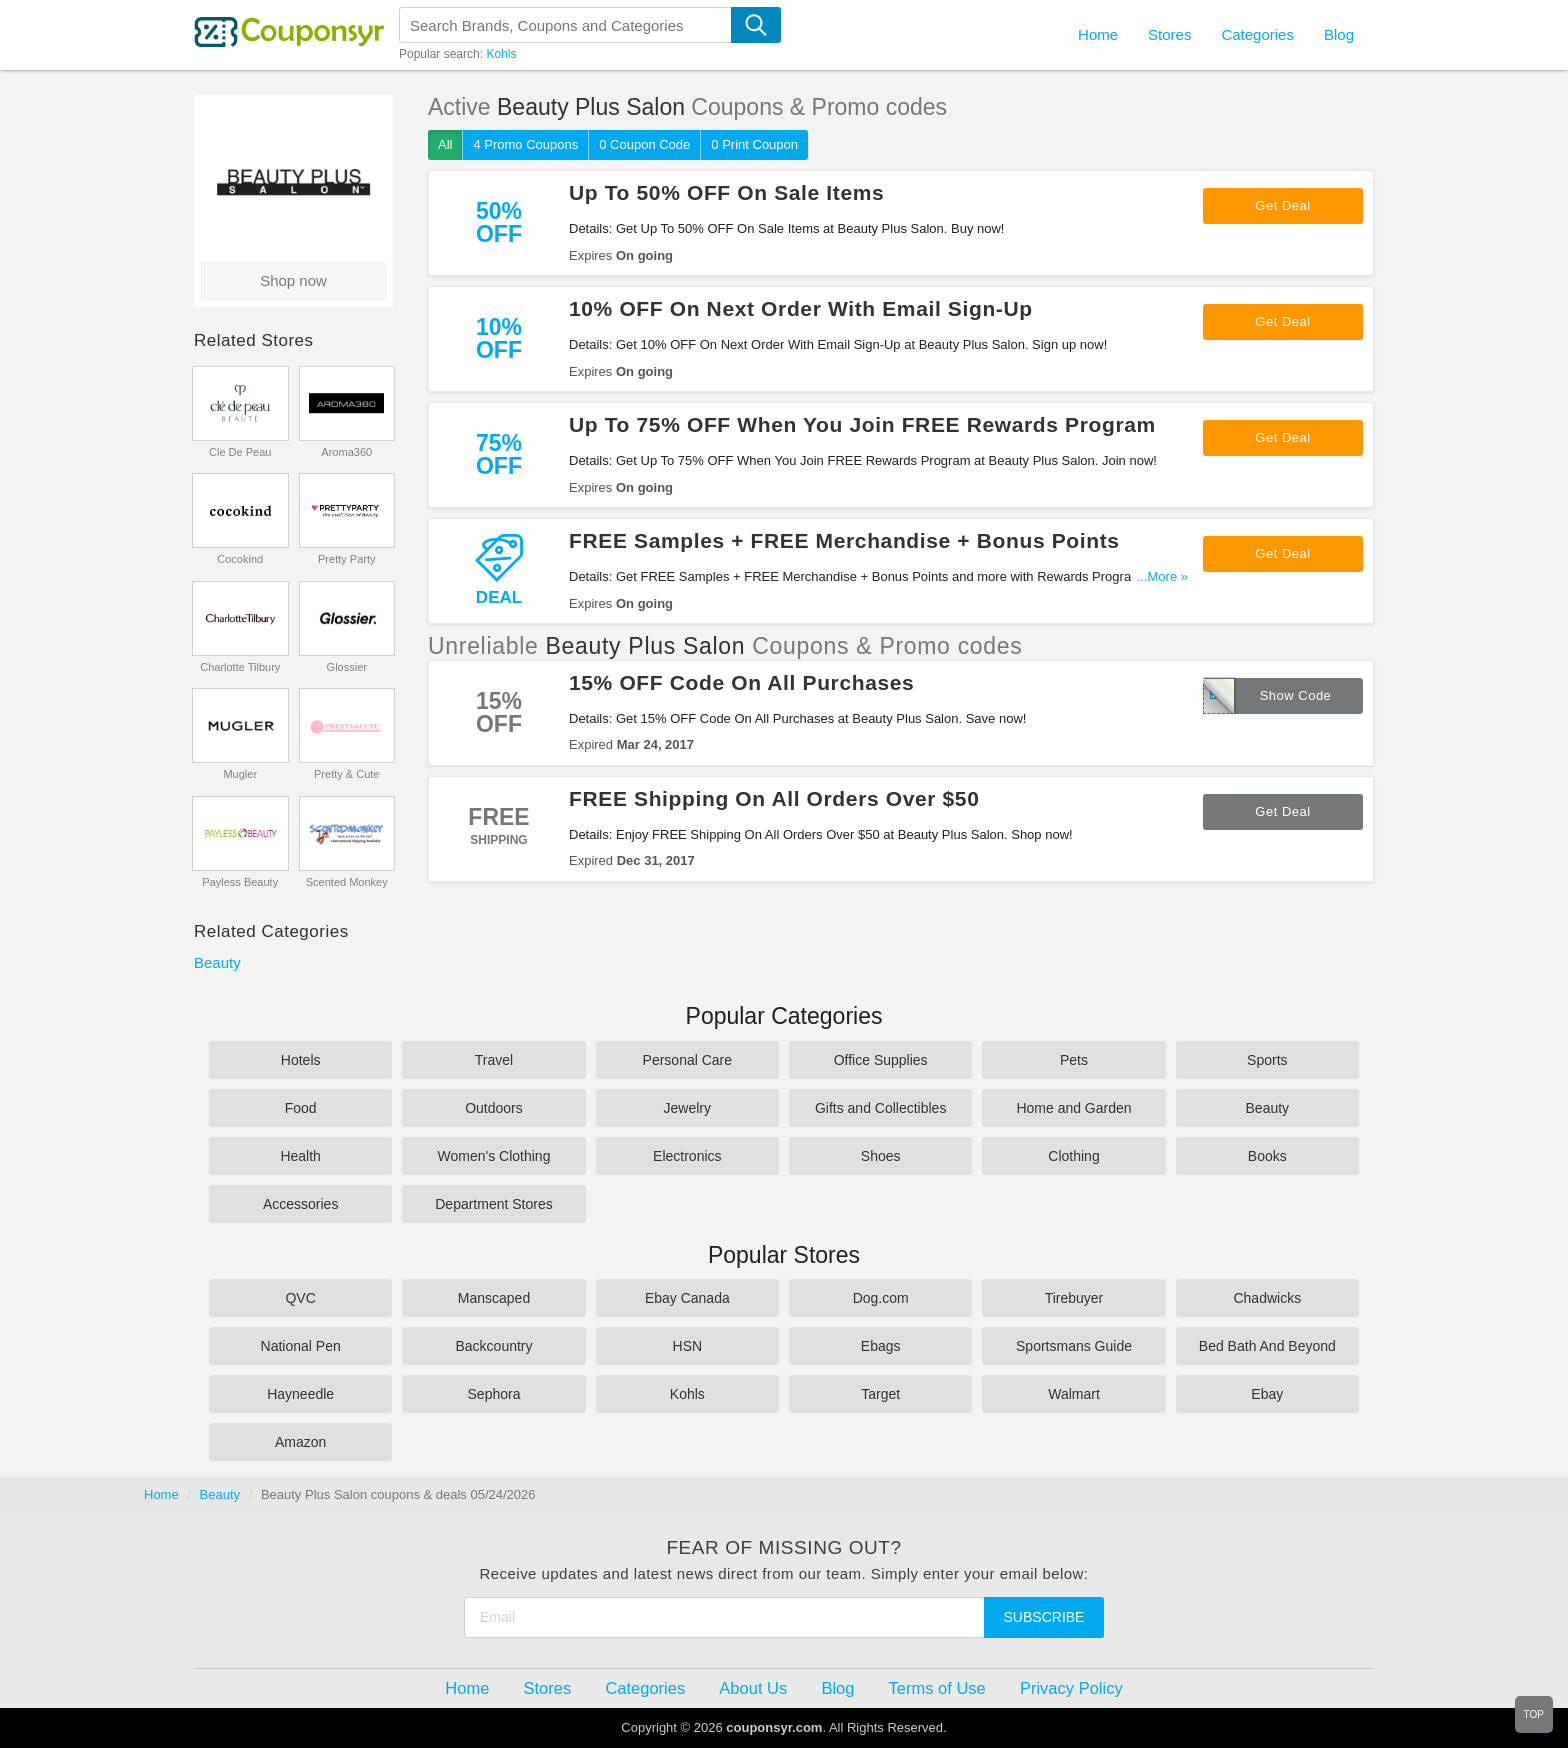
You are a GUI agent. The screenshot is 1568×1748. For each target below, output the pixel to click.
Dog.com (881, 1298)
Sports (1267, 1060)
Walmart (1074, 1394)
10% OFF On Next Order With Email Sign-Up (801, 308)
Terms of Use (937, 1688)
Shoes (881, 1156)
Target (880, 1394)
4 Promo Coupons (525, 144)
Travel (494, 1060)
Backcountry (493, 1346)
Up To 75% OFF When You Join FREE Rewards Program (862, 424)
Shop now (293, 280)
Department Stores (494, 1204)
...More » (1162, 576)
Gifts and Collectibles (881, 1108)
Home (161, 1494)
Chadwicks (1267, 1298)
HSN (688, 1346)
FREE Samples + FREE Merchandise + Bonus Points (844, 540)
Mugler (240, 774)
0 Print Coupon (754, 144)
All (445, 144)
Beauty (217, 962)
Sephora (494, 1394)
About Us (753, 1688)
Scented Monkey (347, 882)
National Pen (301, 1346)
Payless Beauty (240, 882)
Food (301, 1108)
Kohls (501, 54)
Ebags (881, 1346)
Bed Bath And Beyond (1267, 1346)
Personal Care (688, 1060)
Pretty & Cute (346, 774)
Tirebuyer (1074, 1298)
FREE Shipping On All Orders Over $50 (774, 798)
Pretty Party (346, 559)
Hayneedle (300, 1394)
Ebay (1267, 1394)
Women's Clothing (494, 1156)
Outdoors (494, 1108)
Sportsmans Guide (1074, 1346)
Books (1267, 1156)
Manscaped (494, 1298)
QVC (300, 1298)
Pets (1074, 1060)
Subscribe (1044, 1617)
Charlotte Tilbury (240, 667)
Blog (1339, 34)
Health (300, 1156)
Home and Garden (1073, 1108)
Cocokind (240, 559)
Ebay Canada (687, 1298)
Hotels (301, 1060)
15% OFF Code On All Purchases (741, 682)
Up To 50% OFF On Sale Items (726, 192)
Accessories (300, 1204)
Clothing (1073, 1156)
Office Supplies (881, 1060)
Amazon (300, 1442)
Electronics (687, 1156)
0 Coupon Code (644, 144)
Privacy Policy (1071, 1688)
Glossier (347, 667)
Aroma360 (346, 452)
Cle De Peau (240, 452)
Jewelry (687, 1108)
